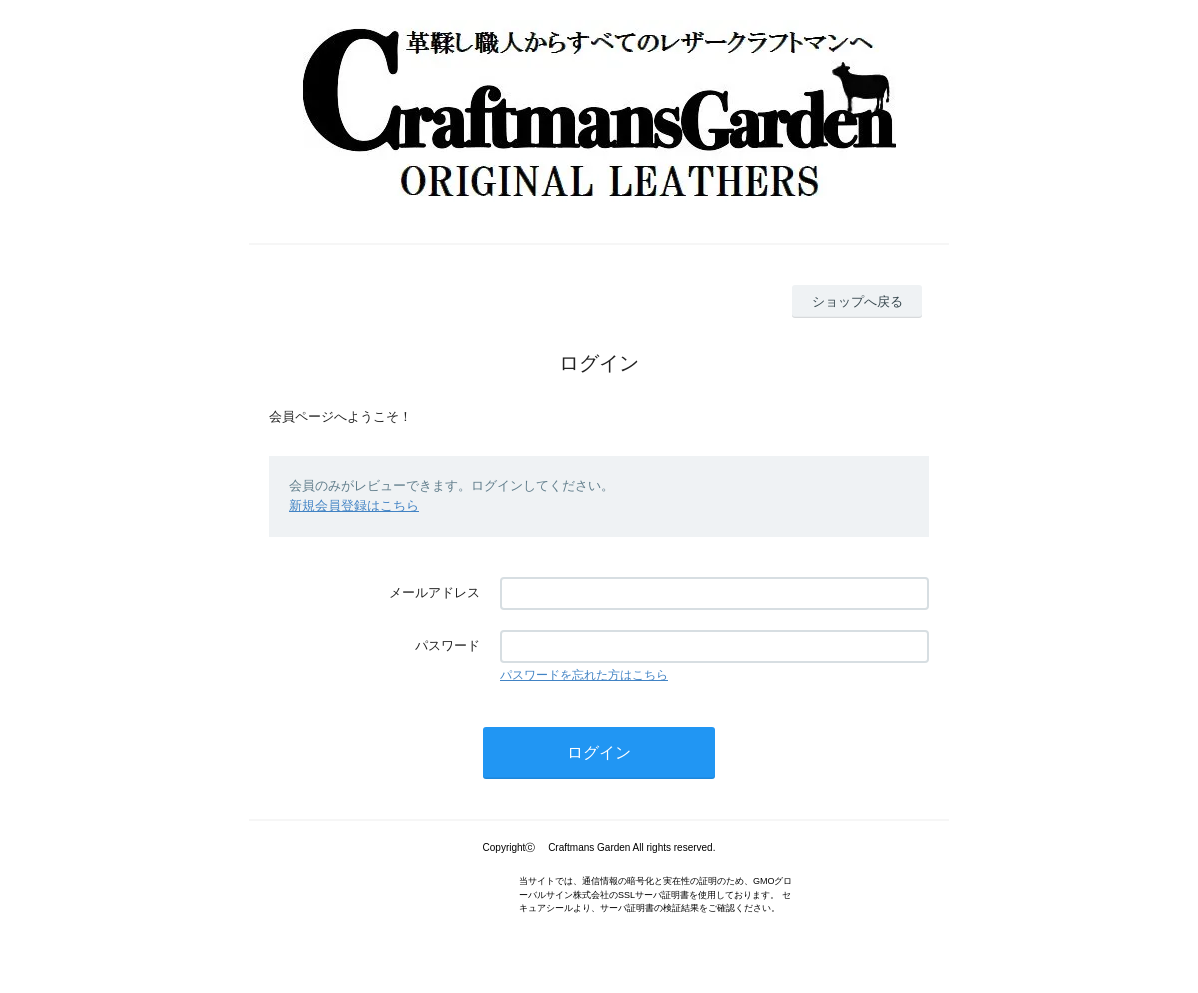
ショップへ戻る (857, 301)
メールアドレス (434, 592)
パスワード (447, 645)
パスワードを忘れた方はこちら (584, 675)
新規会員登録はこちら (354, 505)
